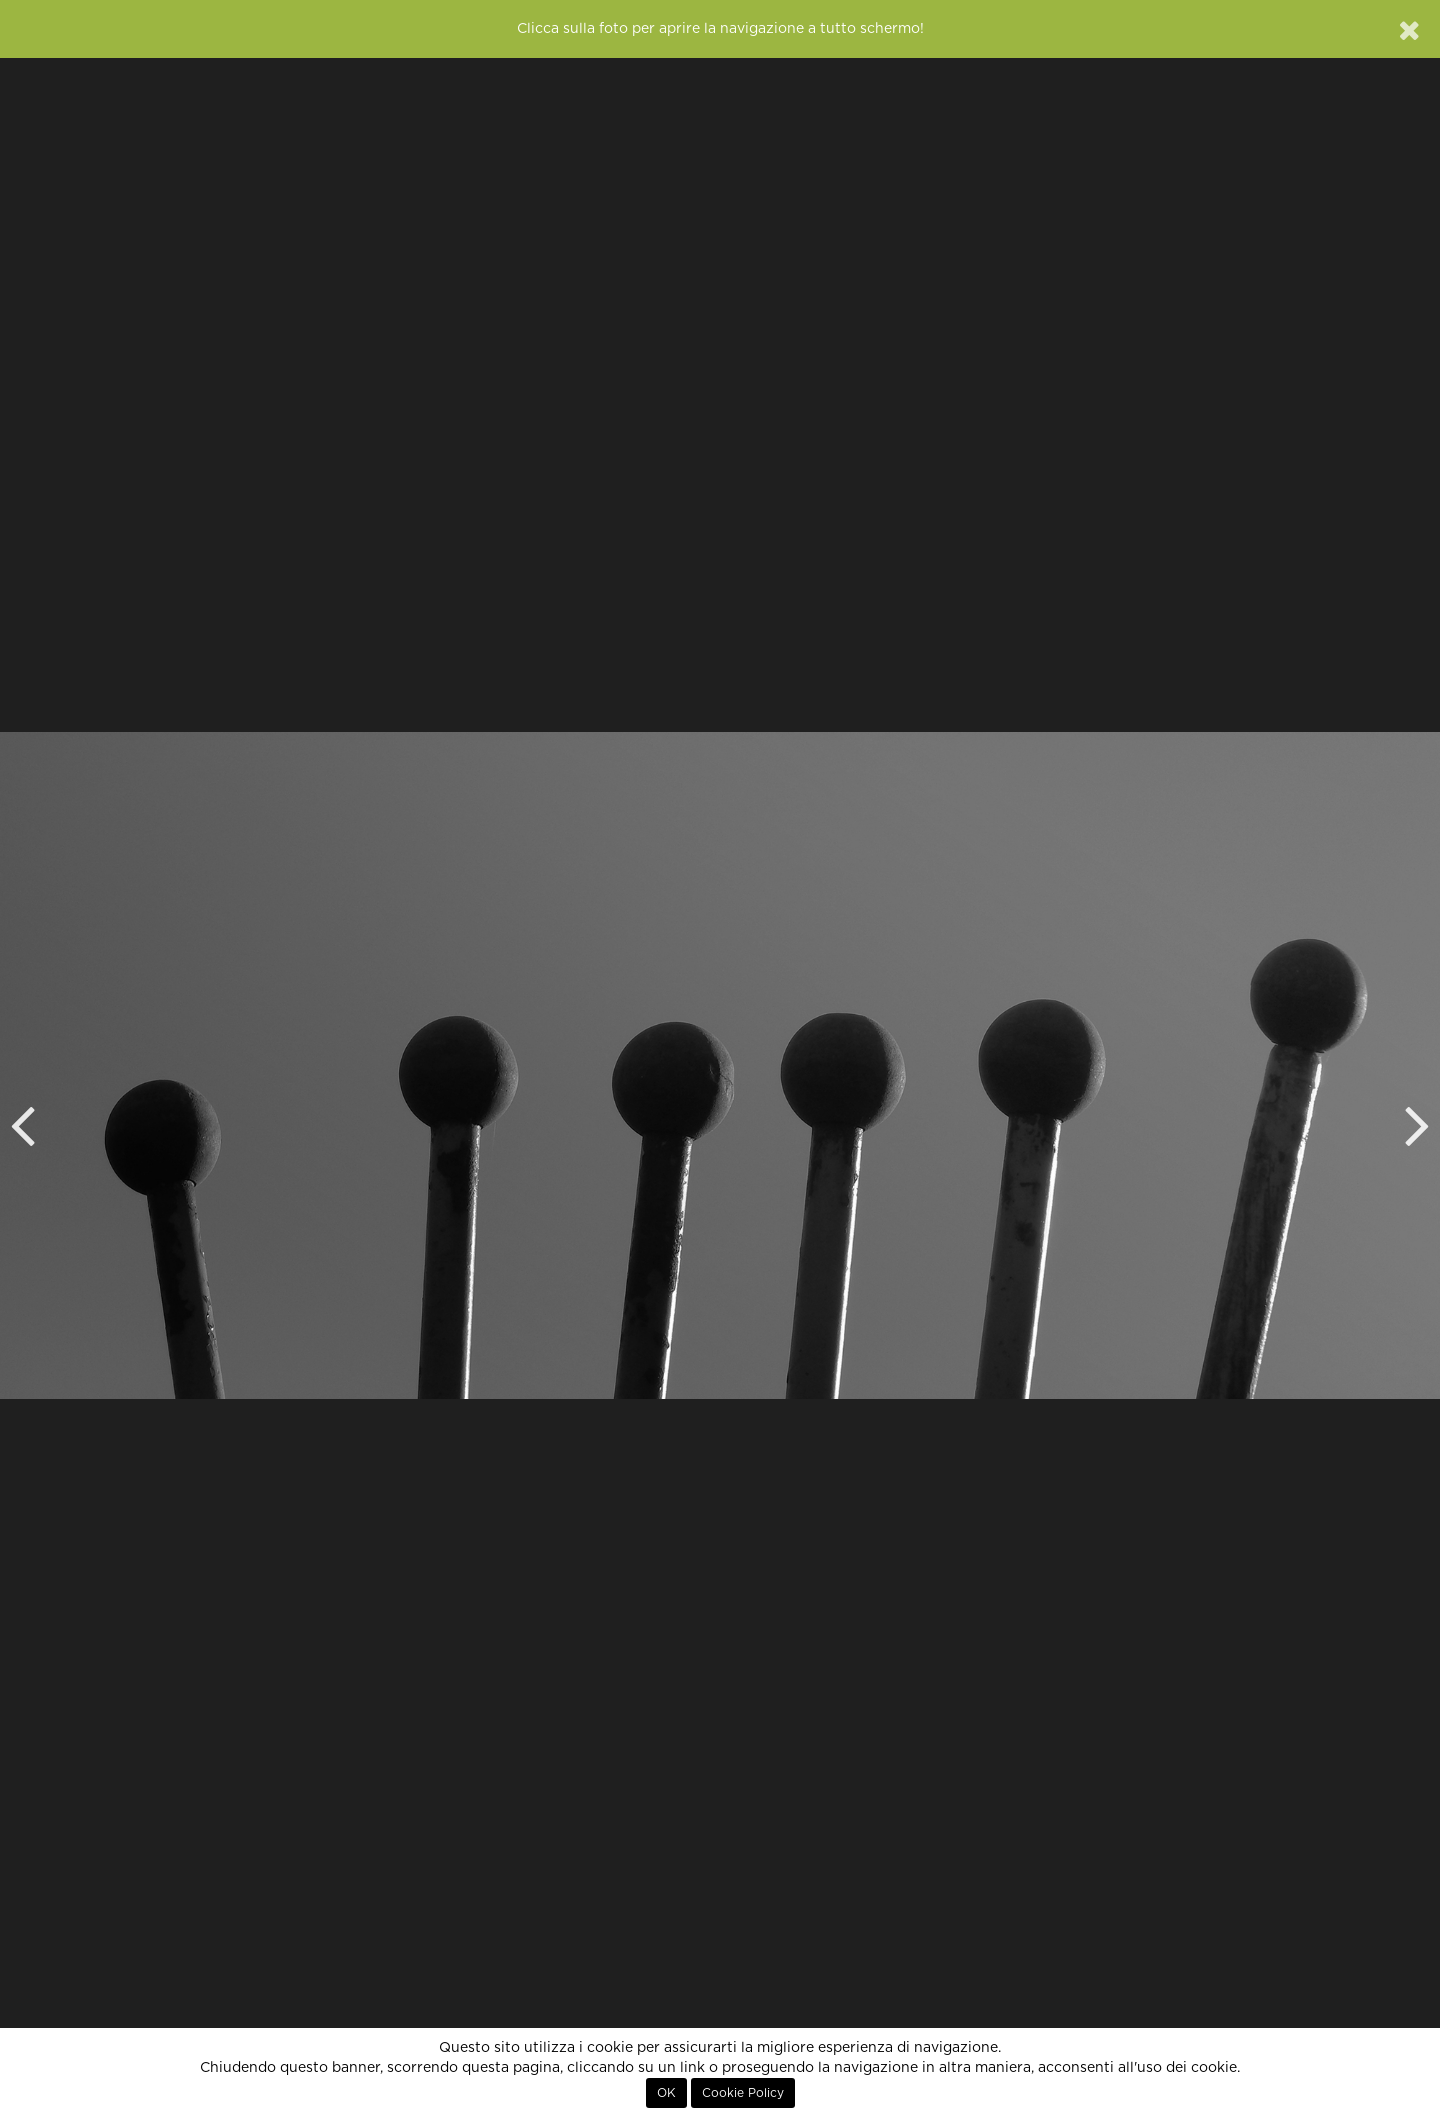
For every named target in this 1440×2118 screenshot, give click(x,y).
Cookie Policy (743, 2093)
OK (666, 2093)
